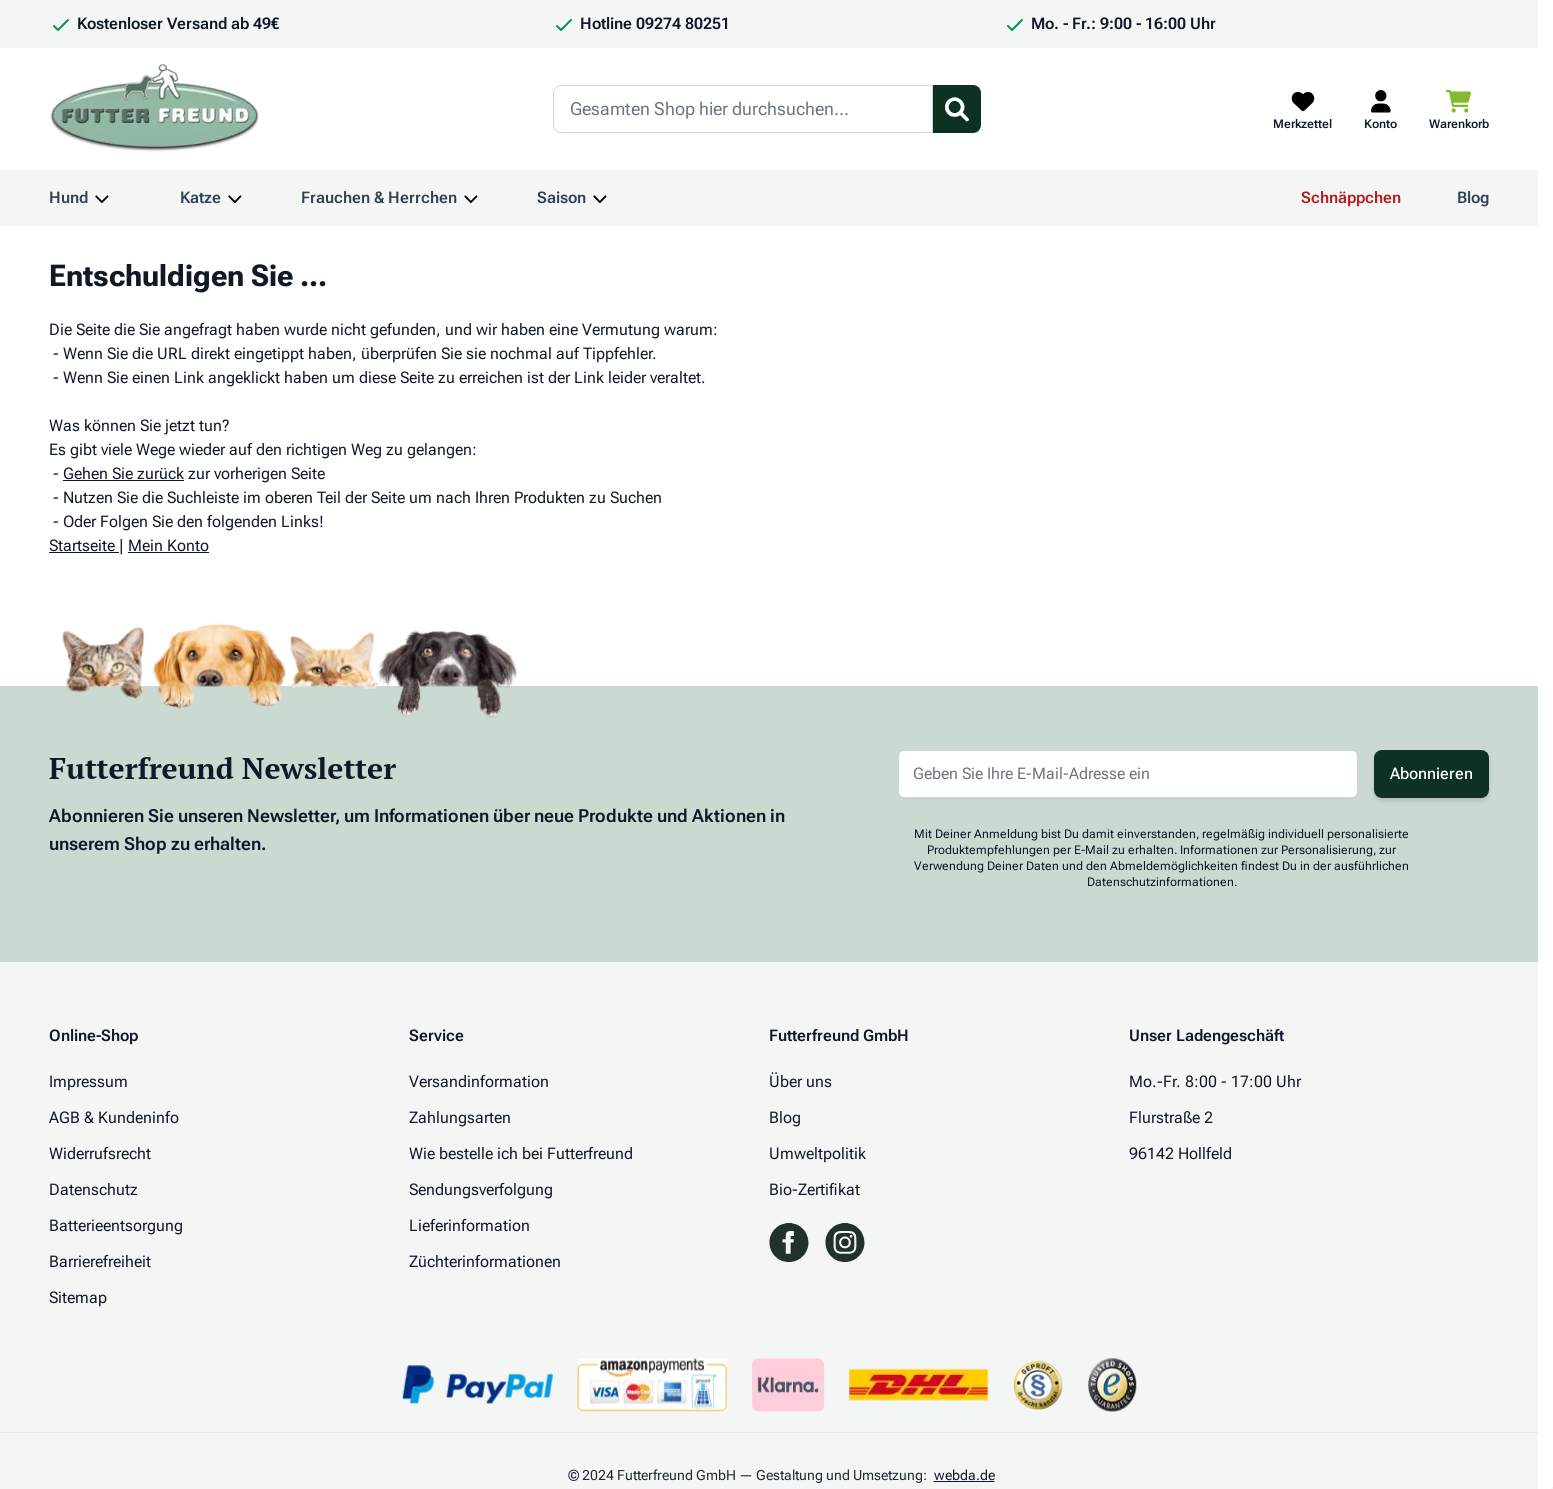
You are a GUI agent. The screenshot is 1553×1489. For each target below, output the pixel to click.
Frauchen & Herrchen (379, 197)
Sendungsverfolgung (481, 1189)
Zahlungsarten (460, 1117)
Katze (200, 197)
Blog (1473, 197)
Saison (561, 197)
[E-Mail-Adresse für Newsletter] (1128, 774)
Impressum (88, 1081)
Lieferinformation (469, 1225)
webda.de (964, 1475)
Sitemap (78, 1297)
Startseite (82, 545)
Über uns (800, 1081)
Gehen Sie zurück (123, 473)
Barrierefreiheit (100, 1261)
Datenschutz (93, 1189)
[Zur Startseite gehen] (155, 109)
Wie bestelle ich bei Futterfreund (521, 1153)
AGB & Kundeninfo (114, 1117)
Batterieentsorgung (116, 1225)
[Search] (743, 109)
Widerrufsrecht (100, 1153)
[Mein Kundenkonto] (1380, 109)
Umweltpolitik (817, 1153)
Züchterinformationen (485, 1261)
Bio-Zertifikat (814, 1189)
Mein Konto (168, 545)
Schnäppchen (1351, 197)
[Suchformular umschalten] (957, 109)
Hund (68, 197)
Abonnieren (1431, 773)
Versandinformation (479, 1081)
